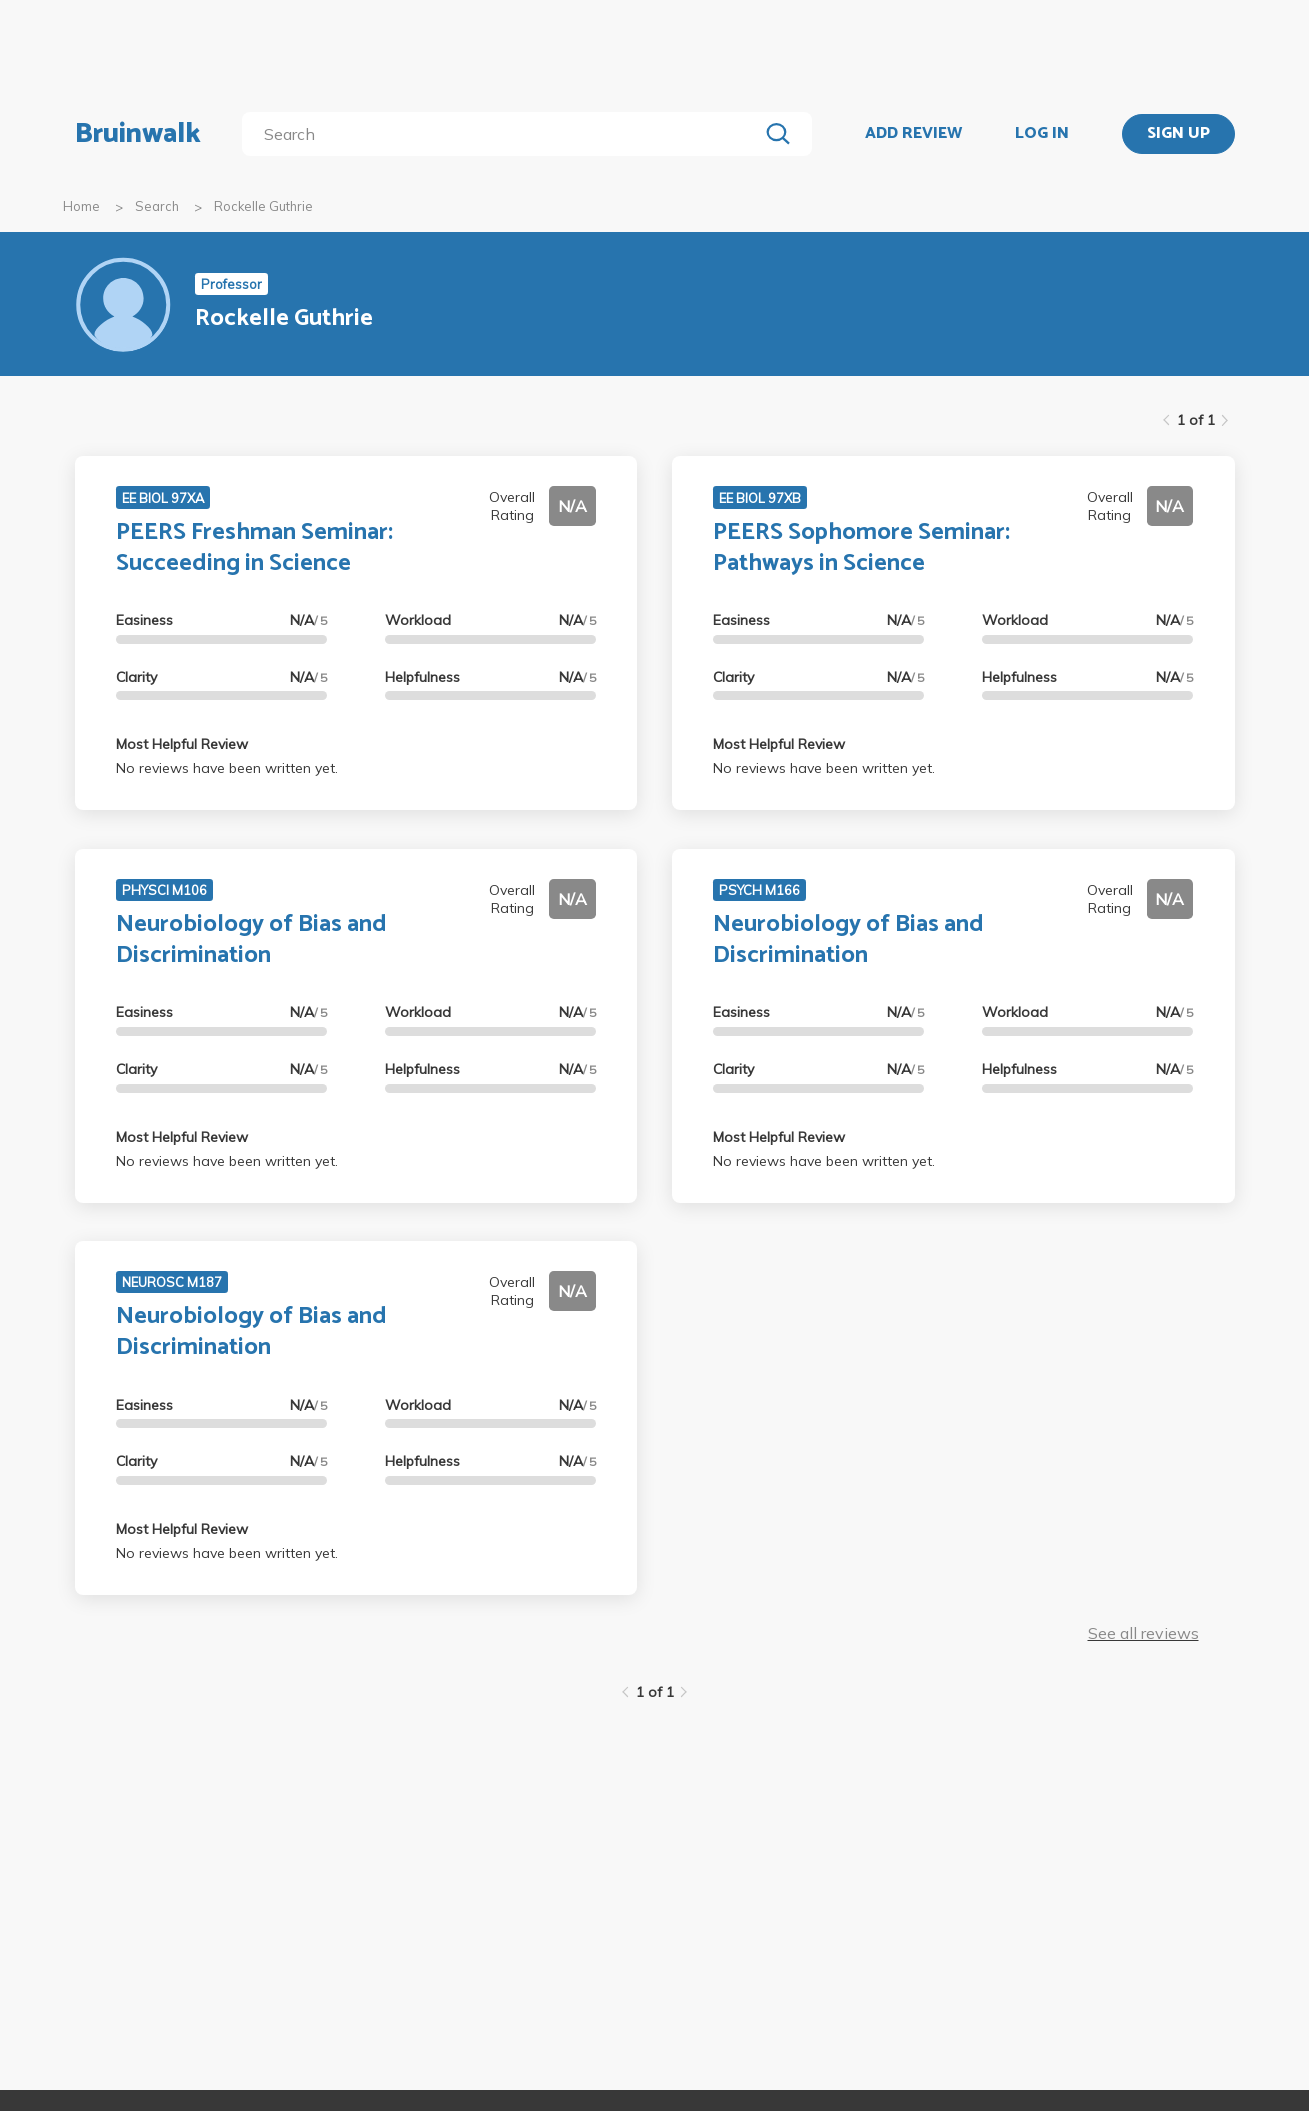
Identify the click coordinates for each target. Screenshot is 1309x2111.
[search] (503, 134)
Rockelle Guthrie (263, 206)
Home (81, 206)
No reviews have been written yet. (227, 768)
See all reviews (1143, 1633)
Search (157, 206)
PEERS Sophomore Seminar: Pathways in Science (861, 548)
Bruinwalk (138, 134)
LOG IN (1042, 134)
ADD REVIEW (913, 134)
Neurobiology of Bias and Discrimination (251, 940)
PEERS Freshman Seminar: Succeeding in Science (254, 548)
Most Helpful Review (182, 744)
